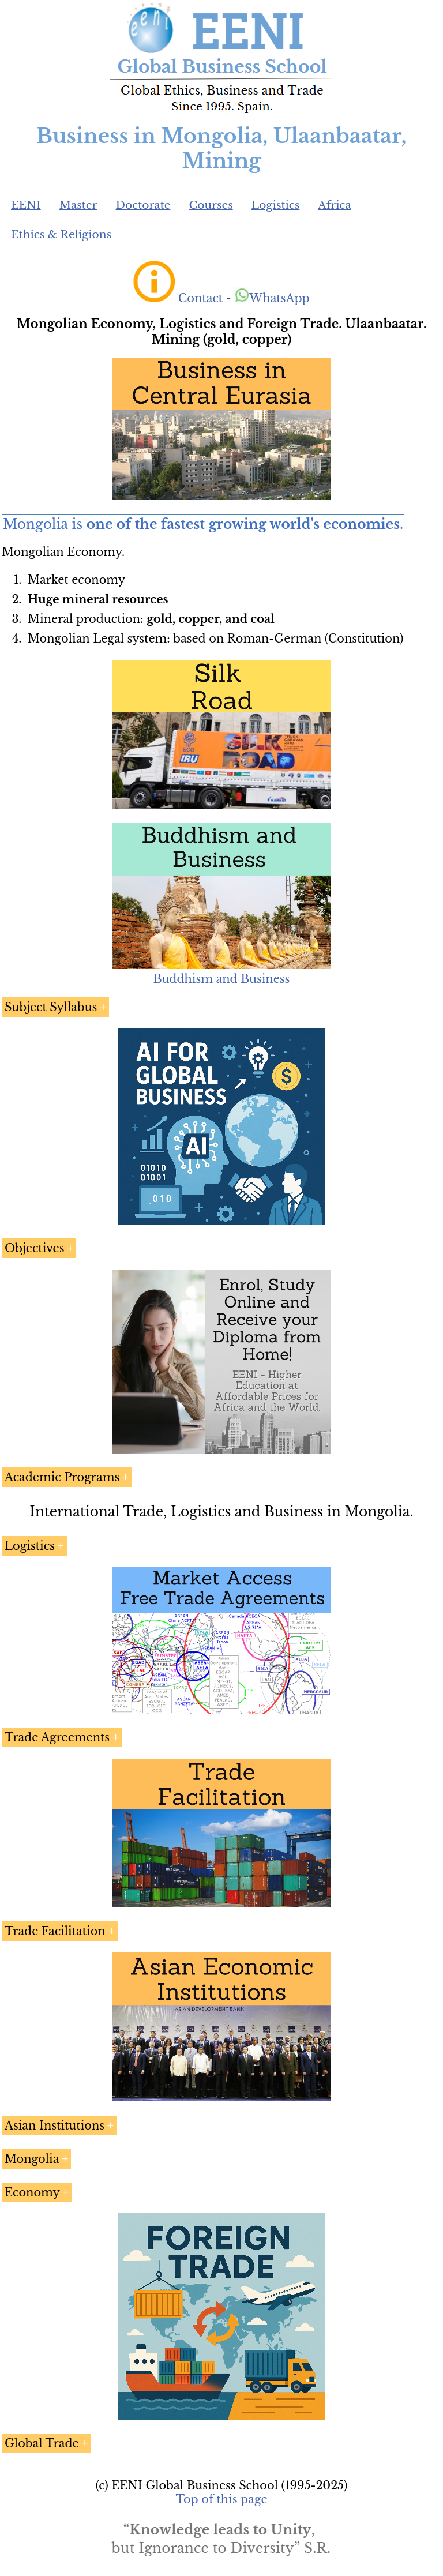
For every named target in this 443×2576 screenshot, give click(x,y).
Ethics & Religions (61, 234)
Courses (210, 205)
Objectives (34, 1248)
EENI (26, 205)
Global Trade (42, 2443)
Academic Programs (62, 1477)
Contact (200, 298)
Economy (32, 2192)
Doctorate (142, 205)
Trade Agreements (57, 1737)
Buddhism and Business (221, 979)
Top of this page (222, 2499)
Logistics (275, 205)
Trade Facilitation (55, 1931)
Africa (334, 205)
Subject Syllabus (51, 1007)
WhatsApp (272, 298)
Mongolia (32, 2159)
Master (78, 205)
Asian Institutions (54, 2125)
